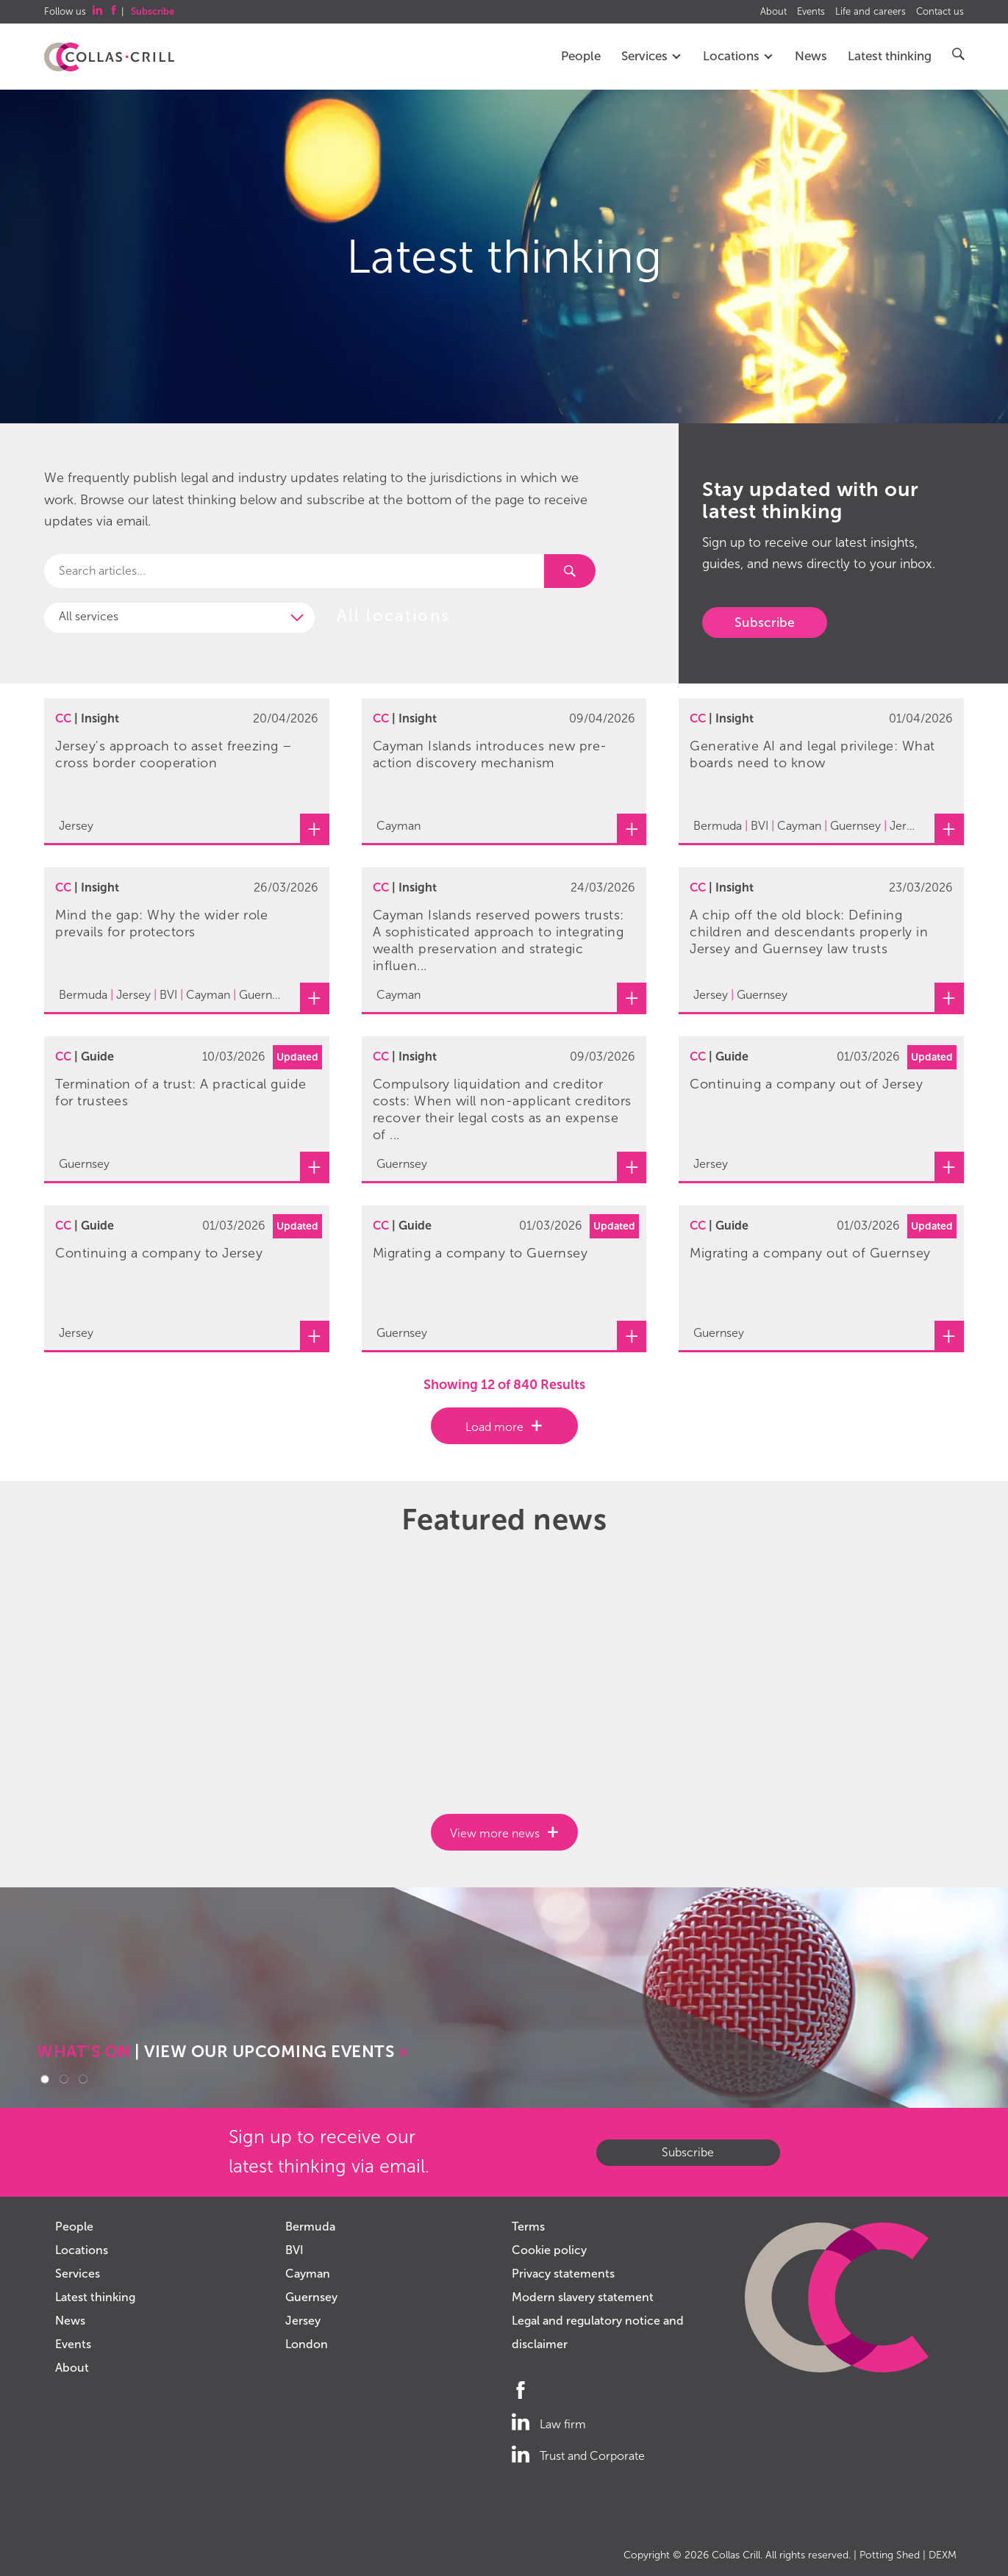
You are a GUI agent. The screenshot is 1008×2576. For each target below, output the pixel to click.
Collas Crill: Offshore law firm (109, 57)
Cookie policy (549, 2250)
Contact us (940, 12)
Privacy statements (563, 2273)
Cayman (307, 2273)
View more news (495, 1833)
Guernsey (311, 2297)
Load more (494, 1427)
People (581, 56)
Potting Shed (889, 2555)
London (306, 2344)
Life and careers (870, 12)
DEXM (943, 2555)
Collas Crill (736, 2555)
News (811, 56)
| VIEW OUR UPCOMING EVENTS (222, 2051)
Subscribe (764, 622)
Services (651, 56)
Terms (528, 2226)
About (773, 12)
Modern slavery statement (583, 2297)
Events (811, 12)
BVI (294, 2250)
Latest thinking (890, 56)
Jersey (303, 2320)
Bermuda (310, 2226)
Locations (738, 56)
